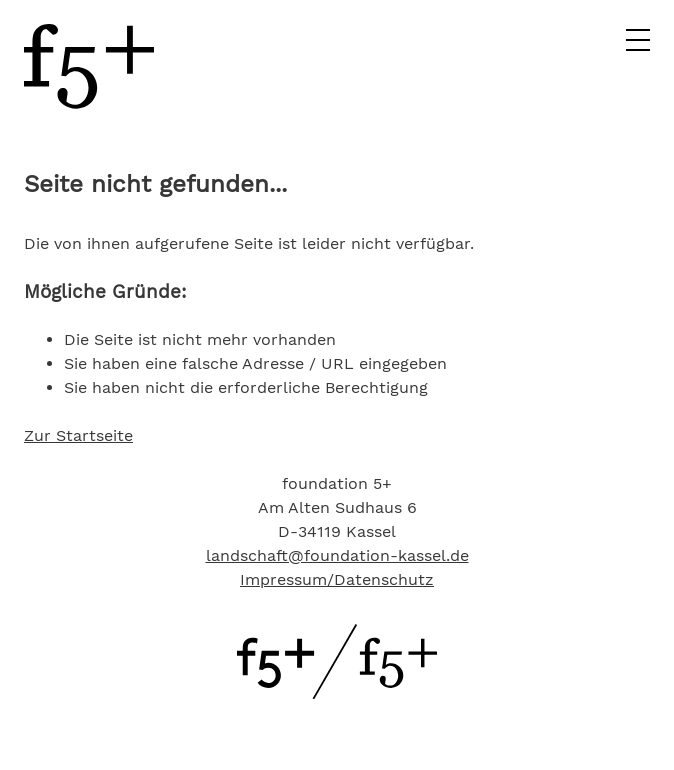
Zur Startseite (78, 435)
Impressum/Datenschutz (337, 579)
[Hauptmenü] (638, 46)
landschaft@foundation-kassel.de (337, 555)
